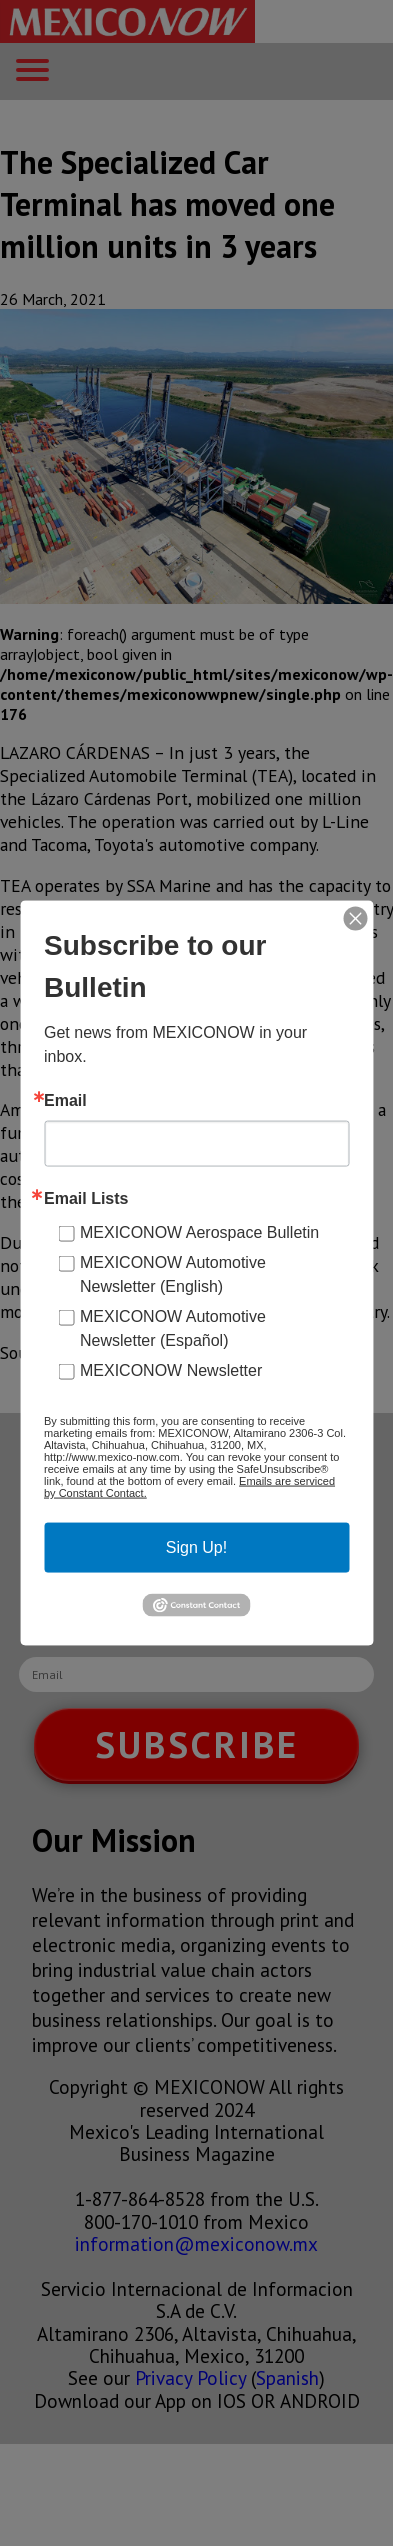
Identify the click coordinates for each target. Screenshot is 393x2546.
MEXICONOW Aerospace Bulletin (199, 1232)
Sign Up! (196, 1547)
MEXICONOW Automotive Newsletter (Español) (173, 1328)
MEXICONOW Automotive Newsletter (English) (173, 1274)
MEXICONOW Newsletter (171, 1370)
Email (65, 1101)
